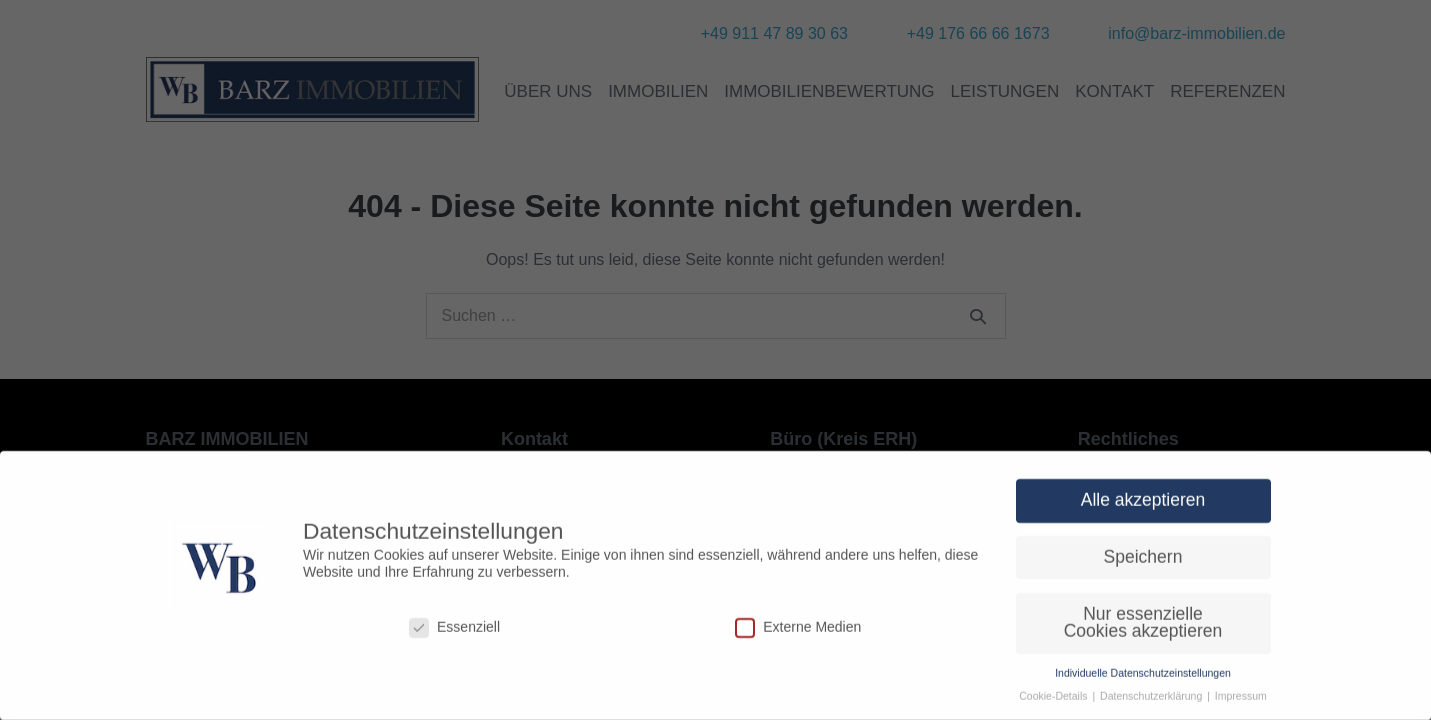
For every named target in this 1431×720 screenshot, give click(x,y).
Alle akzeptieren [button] (1143, 508)
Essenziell (454, 635)
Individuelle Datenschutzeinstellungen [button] (1143, 681)
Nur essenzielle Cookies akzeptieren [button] (1143, 630)
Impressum (1241, 704)
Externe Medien (798, 635)
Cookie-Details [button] (1054, 704)
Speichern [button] (1143, 565)
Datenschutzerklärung (1152, 704)
